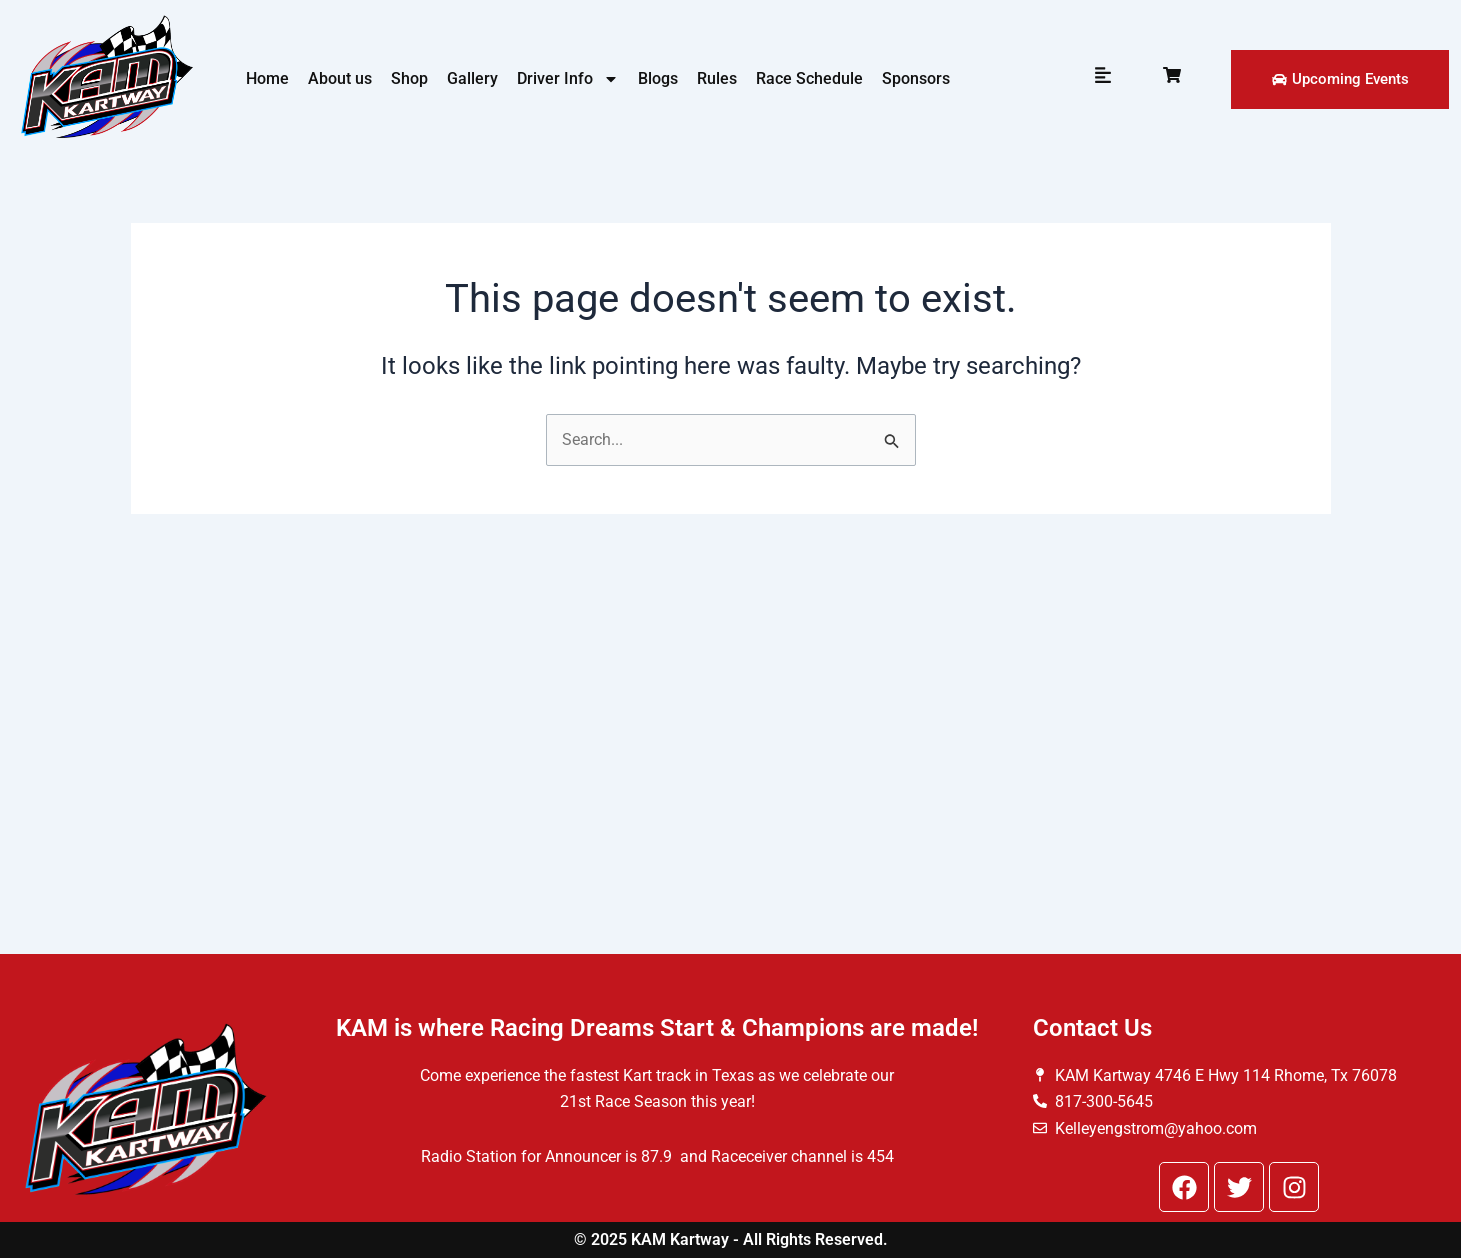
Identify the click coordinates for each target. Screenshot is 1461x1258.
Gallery (472, 78)
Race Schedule (809, 78)
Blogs (658, 78)
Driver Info (568, 79)
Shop (409, 78)
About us (340, 78)
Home (267, 78)
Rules (717, 78)
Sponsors (916, 78)
